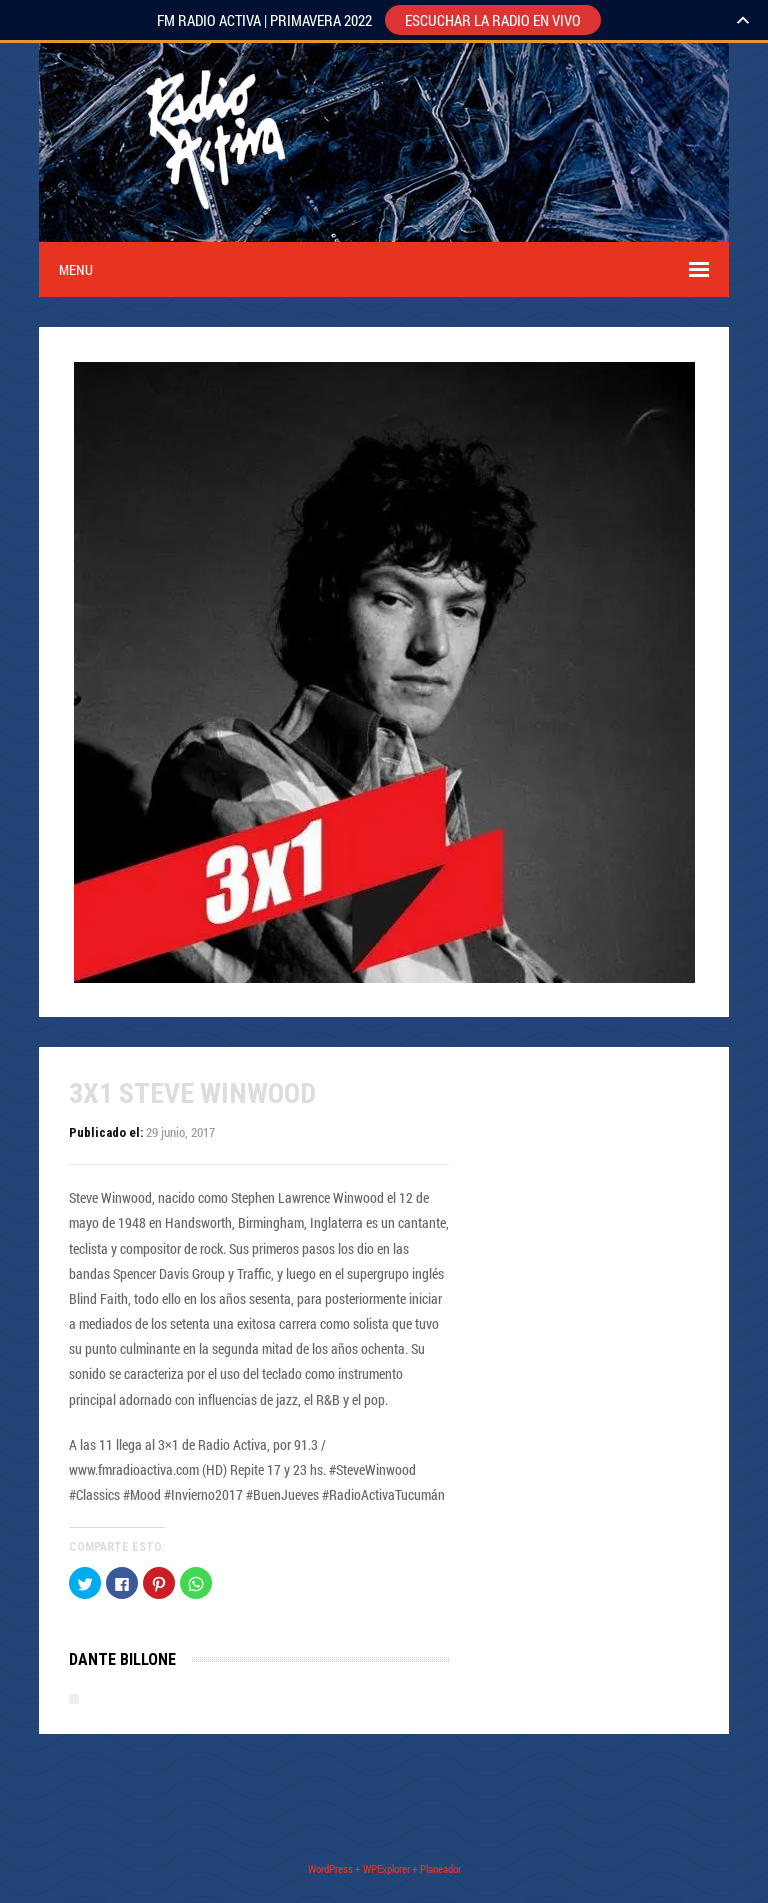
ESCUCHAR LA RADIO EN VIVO (493, 20)
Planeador (440, 1868)
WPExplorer (386, 1868)
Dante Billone (122, 1659)
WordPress (330, 1868)
